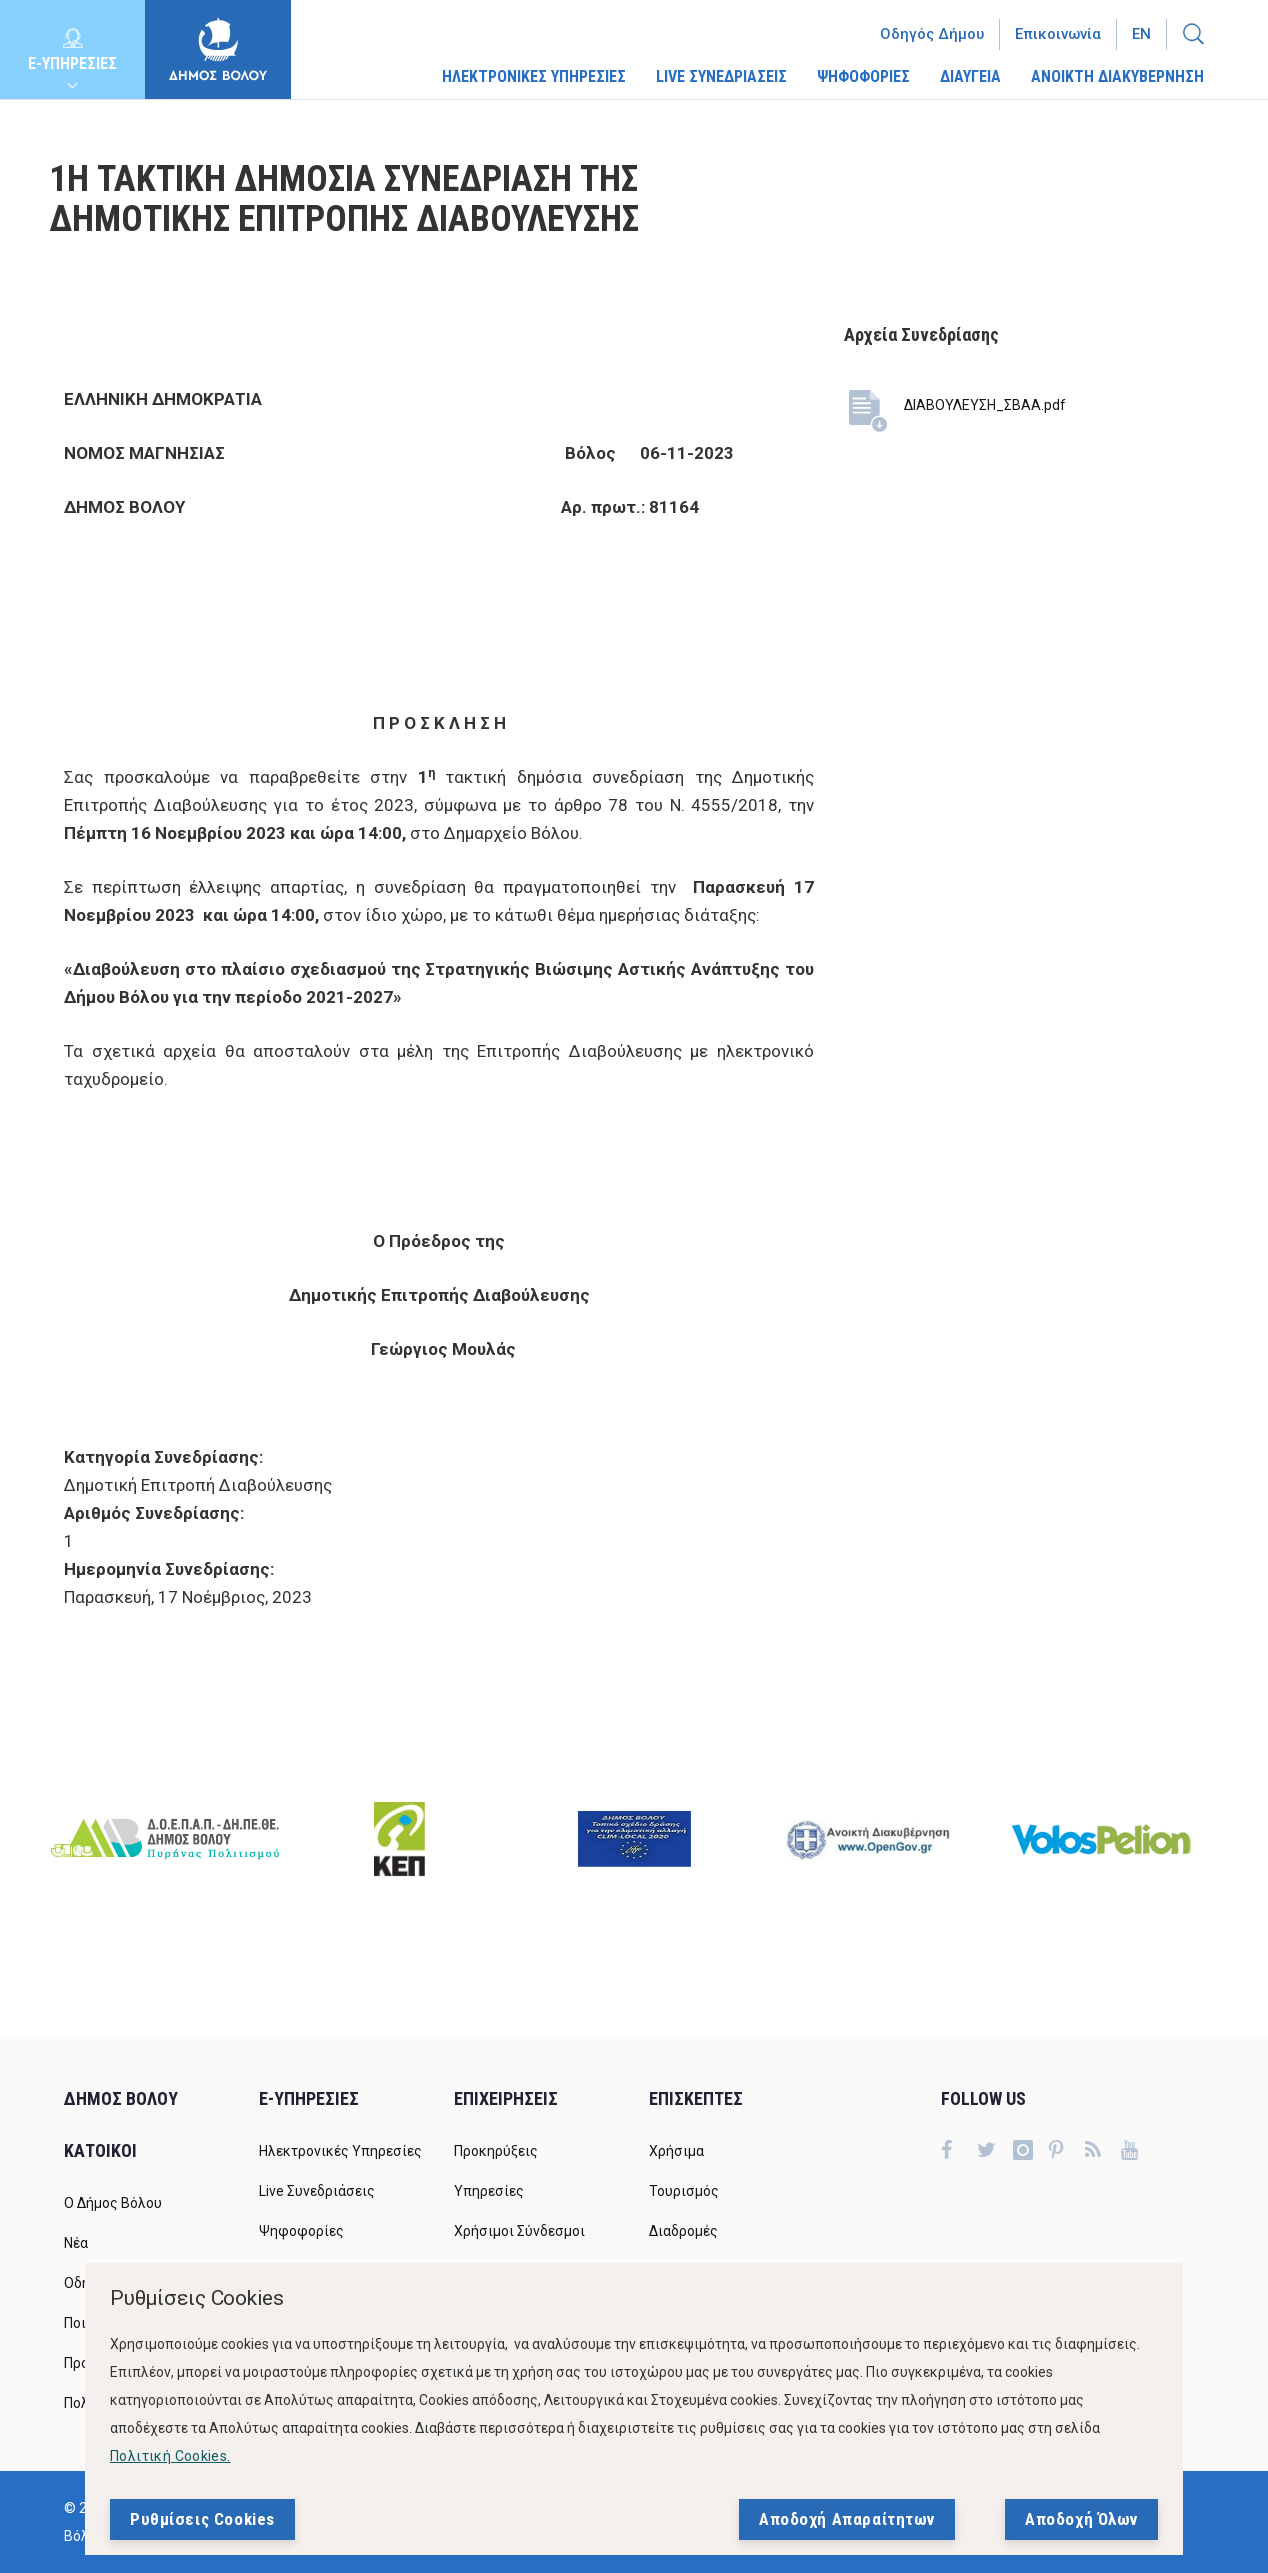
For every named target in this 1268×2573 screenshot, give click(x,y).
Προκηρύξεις (496, 2151)
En (1141, 34)
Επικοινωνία (1058, 34)
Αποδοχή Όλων (1081, 2520)
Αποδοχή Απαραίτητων (847, 2520)
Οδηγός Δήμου (932, 34)
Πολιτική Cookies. (170, 2457)
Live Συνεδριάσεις (317, 2191)
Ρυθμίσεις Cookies (202, 2520)
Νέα (76, 2243)
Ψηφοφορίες (301, 2231)
